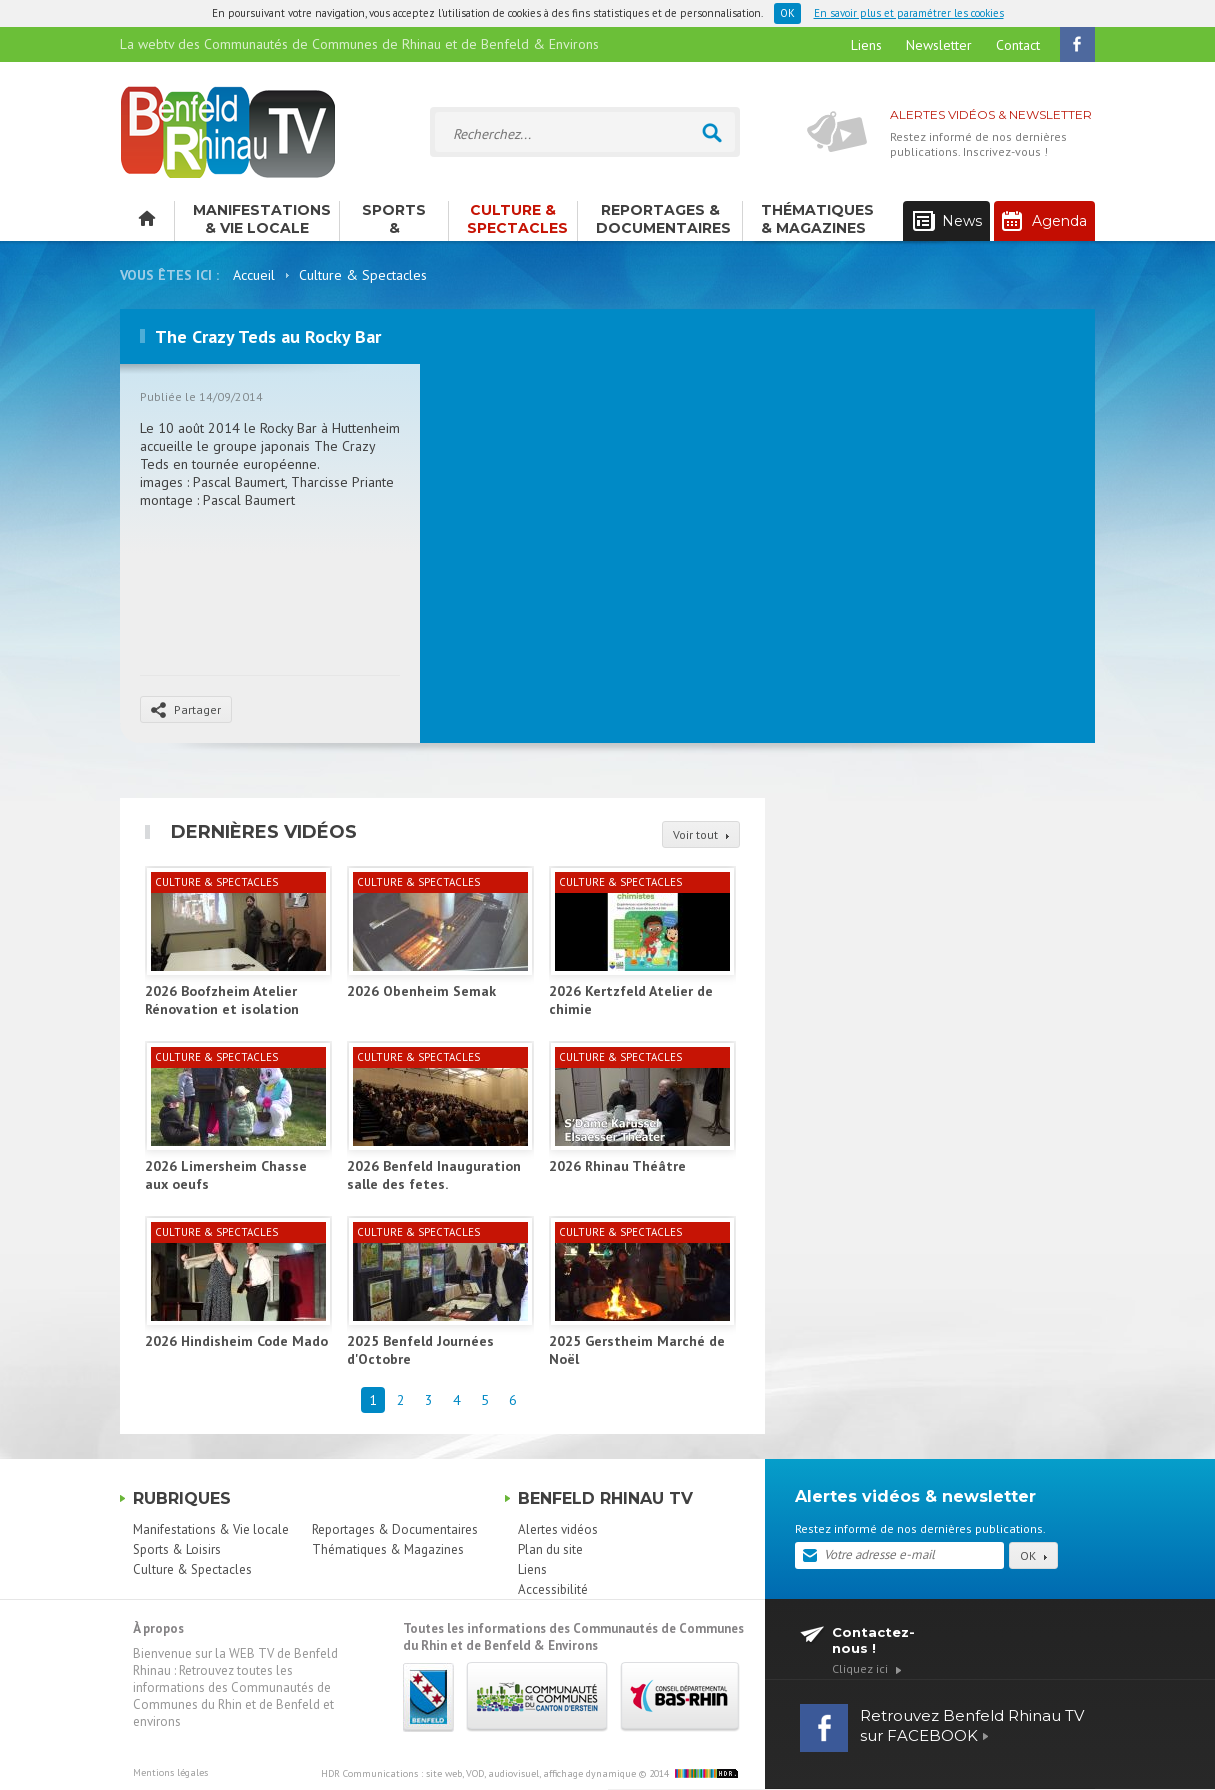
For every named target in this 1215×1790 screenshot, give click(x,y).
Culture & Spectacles (517, 219)
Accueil (254, 275)
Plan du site (550, 1549)
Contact (1018, 45)
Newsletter (939, 45)
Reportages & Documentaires (663, 219)
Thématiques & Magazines (817, 219)
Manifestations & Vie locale (262, 219)
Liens (866, 45)
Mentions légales (170, 1772)
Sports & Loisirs (394, 221)
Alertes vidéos (558, 1529)
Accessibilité (553, 1589)
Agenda (1044, 221)
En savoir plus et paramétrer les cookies (909, 13)
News (947, 221)
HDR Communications (478, 1773)
